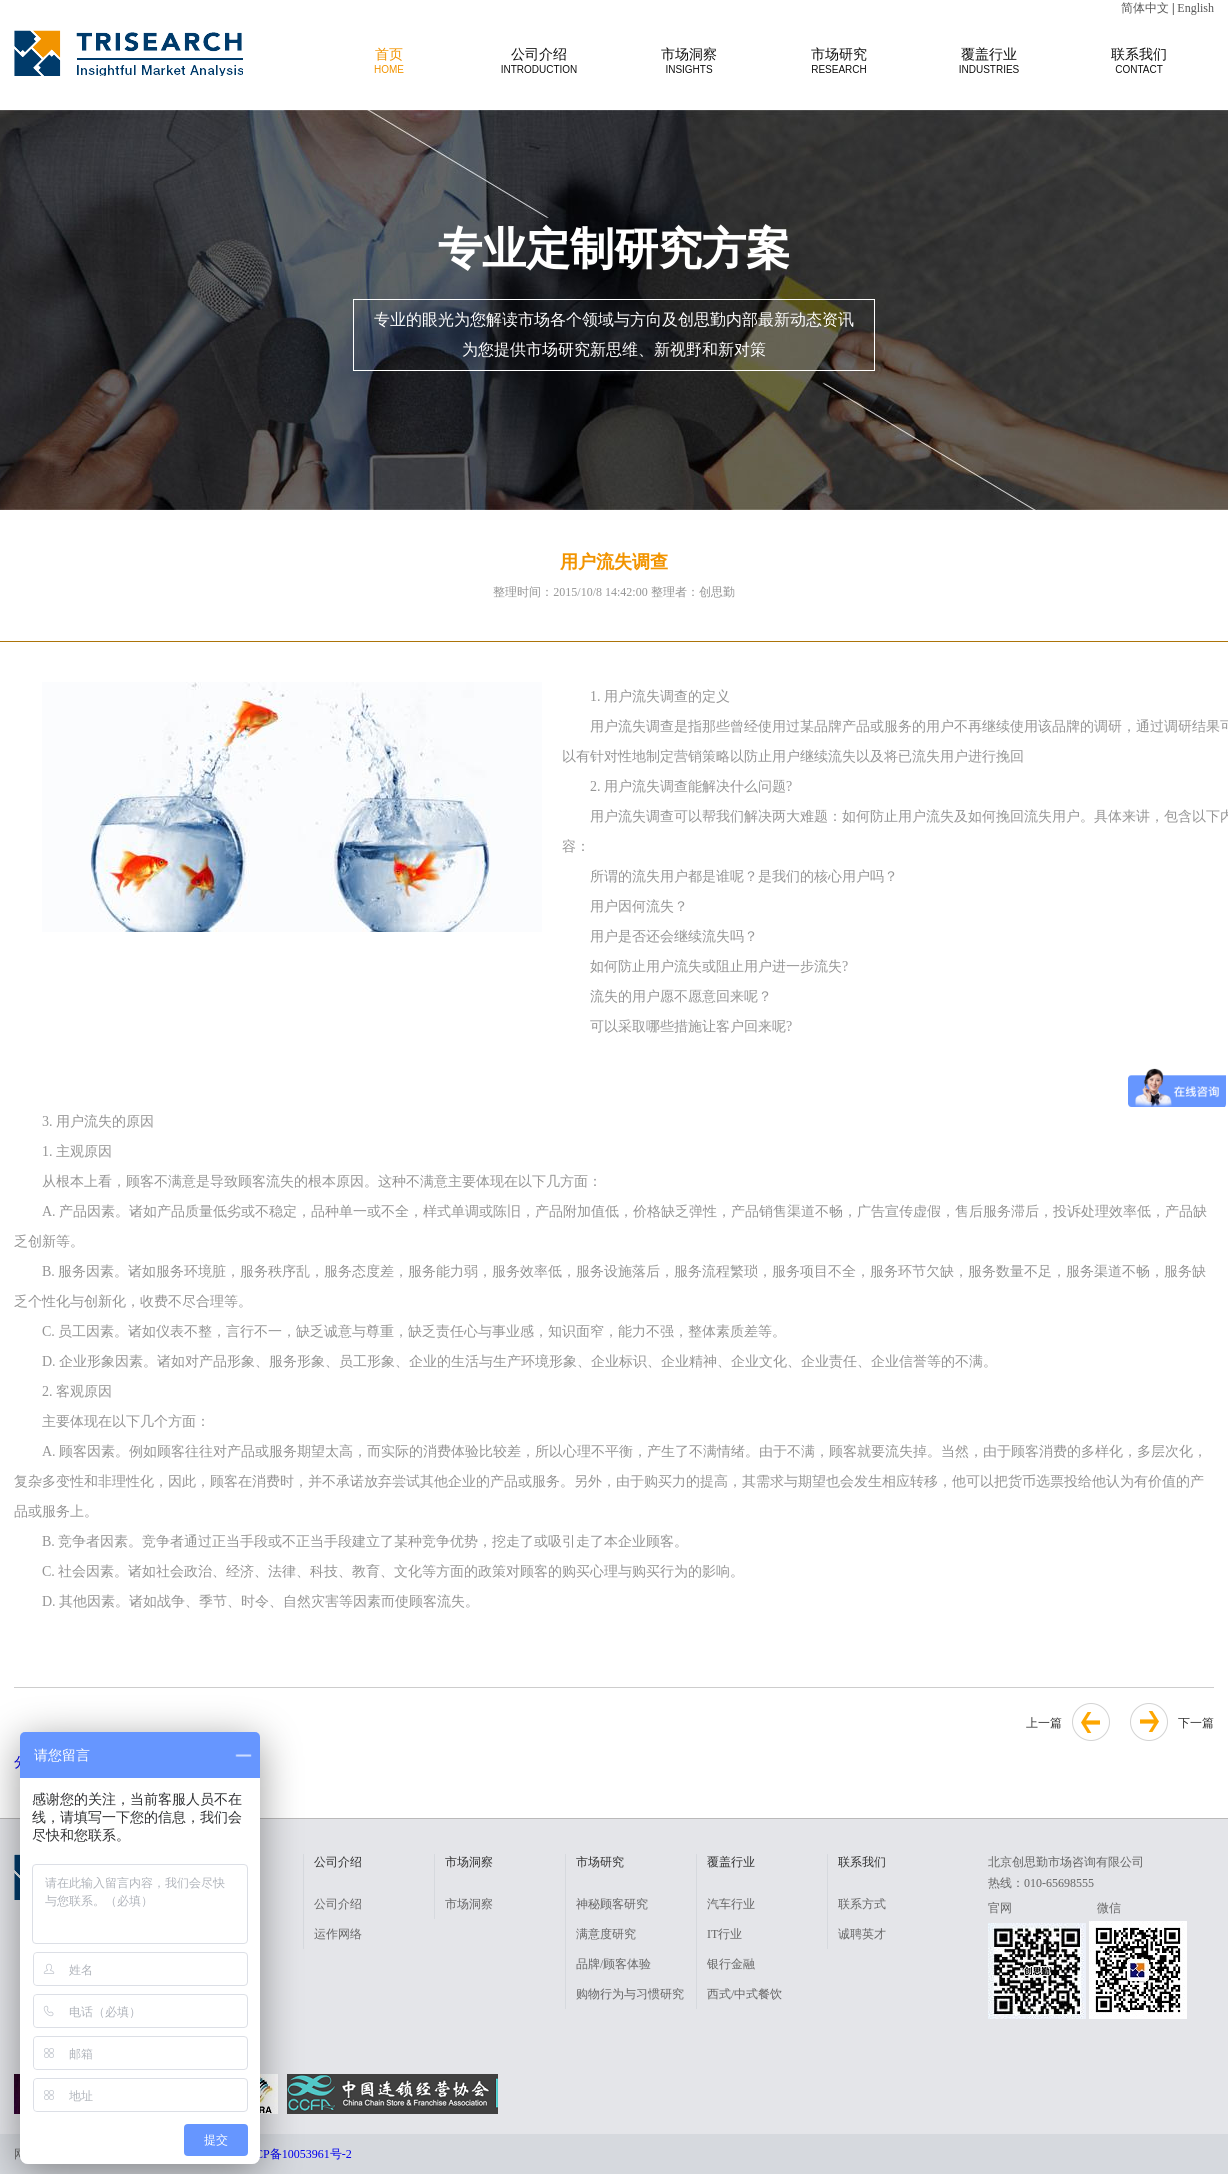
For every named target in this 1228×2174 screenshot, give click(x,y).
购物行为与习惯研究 (630, 1994)
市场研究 (839, 61)
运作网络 (338, 1934)
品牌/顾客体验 (613, 1964)
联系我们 (1139, 61)
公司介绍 (539, 61)
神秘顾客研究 (612, 1904)
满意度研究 (606, 1934)
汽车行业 (731, 1904)
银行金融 (731, 1964)
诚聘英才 (862, 1934)
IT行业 (724, 1934)
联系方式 (862, 1904)
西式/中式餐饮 (744, 1994)
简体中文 (1145, 8)
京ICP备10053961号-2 (295, 2154)
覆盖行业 (989, 61)
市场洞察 (689, 61)
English (1195, 8)
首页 (389, 61)
